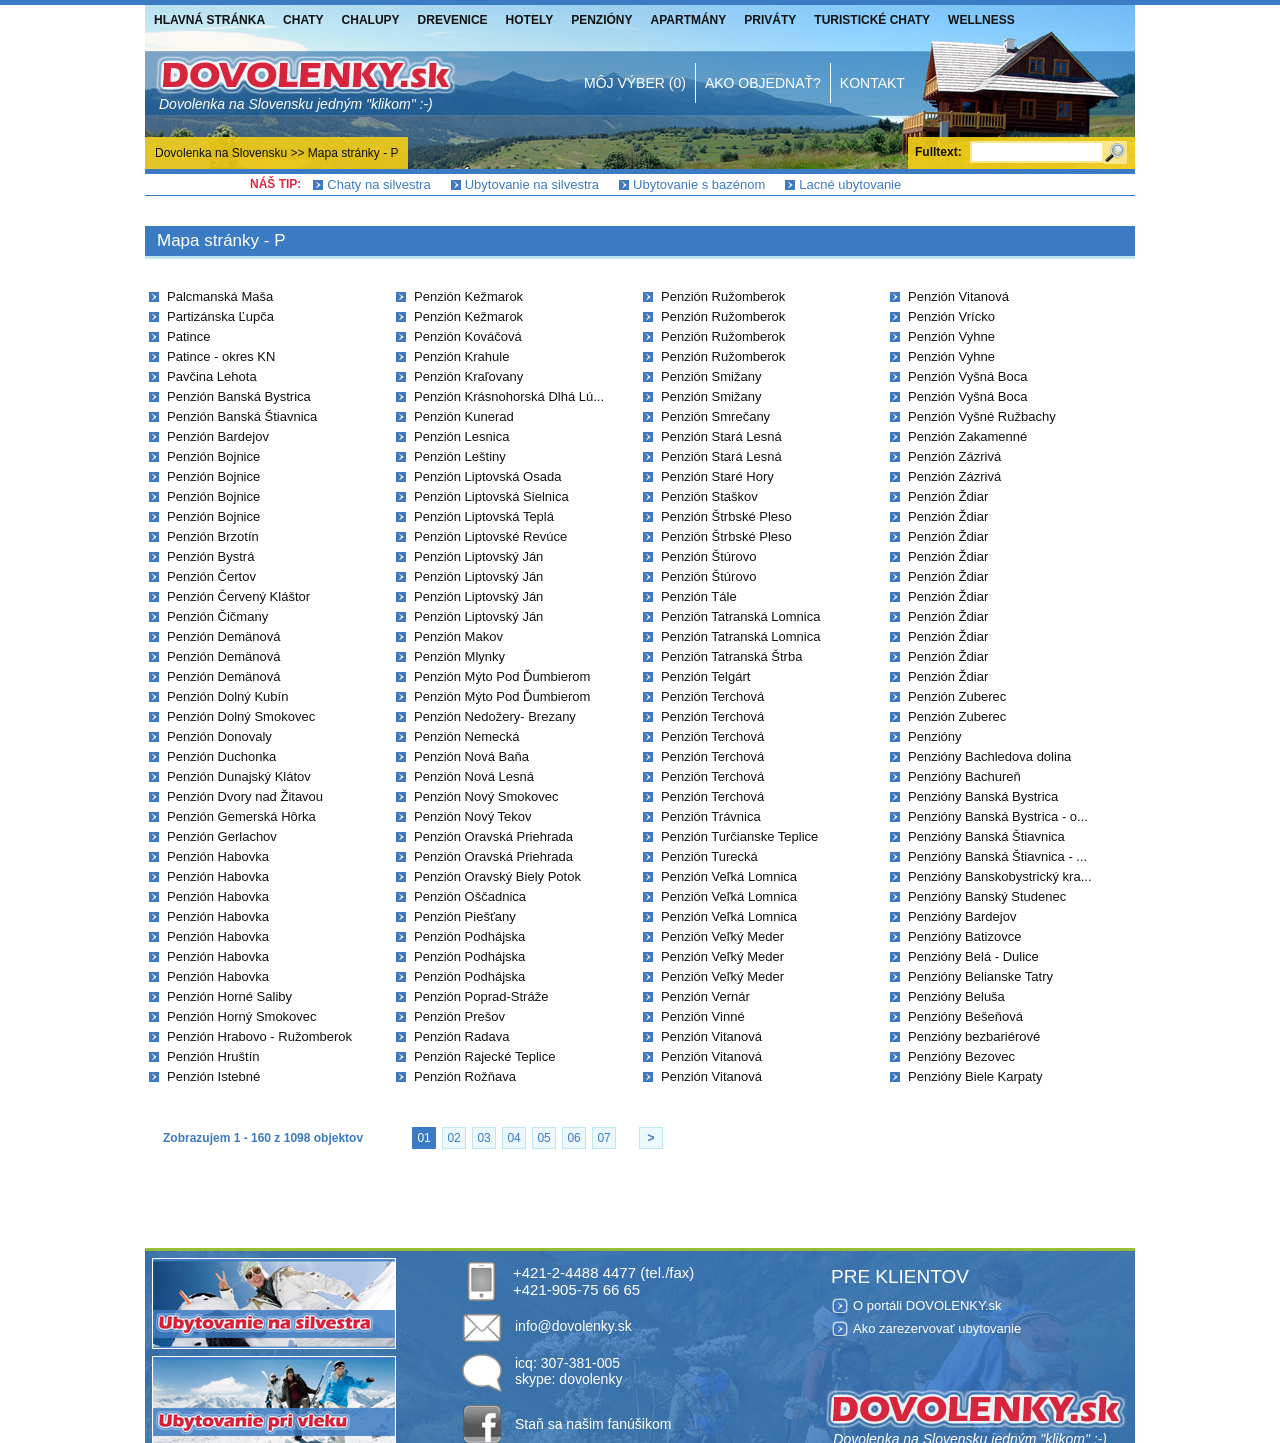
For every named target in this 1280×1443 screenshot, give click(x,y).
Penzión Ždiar (948, 496)
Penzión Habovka (218, 856)
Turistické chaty (872, 20)
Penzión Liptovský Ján (478, 556)
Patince (188, 336)
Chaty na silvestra (378, 184)
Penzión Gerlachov (222, 836)
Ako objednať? (763, 83)
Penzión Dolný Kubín (227, 696)
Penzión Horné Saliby (229, 996)
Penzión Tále (699, 596)
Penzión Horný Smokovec (242, 1016)
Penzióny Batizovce (964, 936)
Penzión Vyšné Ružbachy (982, 416)
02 (453, 1138)
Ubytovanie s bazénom (699, 184)
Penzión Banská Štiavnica (242, 416)
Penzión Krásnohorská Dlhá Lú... (509, 396)
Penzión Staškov (709, 496)
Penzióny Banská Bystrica (983, 796)
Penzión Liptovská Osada (487, 476)
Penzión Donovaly (219, 736)
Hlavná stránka (209, 20)
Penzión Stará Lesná (721, 436)
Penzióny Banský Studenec (987, 896)
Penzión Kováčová (468, 336)
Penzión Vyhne (951, 336)
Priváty (770, 20)
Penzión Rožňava (465, 1076)
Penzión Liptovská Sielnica (491, 496)
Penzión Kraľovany (468, 376)
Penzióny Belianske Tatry (980, 976)
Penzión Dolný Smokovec (241, 716)
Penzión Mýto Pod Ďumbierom (502, 676)
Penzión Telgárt (705, 676)
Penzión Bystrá (210, 556)
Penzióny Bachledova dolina (989, 756)
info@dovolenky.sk (573, 1326)
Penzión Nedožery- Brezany (495, 716)
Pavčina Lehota (212, 376)
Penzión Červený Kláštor (238, 596)
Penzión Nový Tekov (473, 816)
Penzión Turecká (709, 856)
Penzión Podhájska (469, 936)
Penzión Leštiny (460, 456)
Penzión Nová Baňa (471, 756)
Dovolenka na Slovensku (221, 153)
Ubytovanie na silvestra (532, 184)
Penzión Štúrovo (708, 556)
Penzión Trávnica (711, 816)
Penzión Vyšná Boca (967, 376)
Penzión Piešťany (465, 916)
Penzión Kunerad (464, 416)
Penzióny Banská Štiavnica (986, 836)
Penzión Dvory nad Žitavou (245, 796)
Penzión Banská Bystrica (239, 396)
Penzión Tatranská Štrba (731, 656)
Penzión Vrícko (951, 316)
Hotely (530, 20)
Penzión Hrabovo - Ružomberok (259, 1036)
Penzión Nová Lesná (474, 776)
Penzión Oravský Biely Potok (497, 876)
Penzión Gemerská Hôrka (241, 816)
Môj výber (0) (635, 83)
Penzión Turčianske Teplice (739, 836)
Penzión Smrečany (715, 416)
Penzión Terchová (712, 696)
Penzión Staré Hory (717, 476)
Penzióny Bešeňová (965, 1016)
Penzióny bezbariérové (974, 1036)
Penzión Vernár (705, 996)
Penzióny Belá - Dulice (973, 956)
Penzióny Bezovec (961, 1056)
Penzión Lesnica (461, 436)
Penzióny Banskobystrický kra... (1000, 876)
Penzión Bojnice (213, 456)
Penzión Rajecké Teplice (484, 1056)
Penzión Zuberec (957, 696)
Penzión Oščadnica (470, 896)
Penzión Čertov (211, 576)
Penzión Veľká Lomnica (729, 876)
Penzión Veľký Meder (722, 936)
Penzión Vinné (703, 1016)
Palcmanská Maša (220, 296)
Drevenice (453, 20)
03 (483, 1138)
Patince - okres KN (221, 356)
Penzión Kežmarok (468, 296)
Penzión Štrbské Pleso (726, 516)
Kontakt (872, 83)
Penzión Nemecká (467, 736)
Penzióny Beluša (956, 996)
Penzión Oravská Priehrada (493, 836)
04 (513, 1138)
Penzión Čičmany (217, 616)
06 (573, 1138)
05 (543, 1138)
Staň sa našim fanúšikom (593, 1424)
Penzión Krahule (461, 356)
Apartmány (689, 20)
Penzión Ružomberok (723, 296)
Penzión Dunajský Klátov (239, 776)
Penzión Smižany (711, 376)
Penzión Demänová (223, 636)
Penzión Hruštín (213, 1056)
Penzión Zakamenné (967, 436)
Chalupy (371, 20)
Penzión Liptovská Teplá (484, 516)
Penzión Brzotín (213, 536)
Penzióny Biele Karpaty (975, 1076)
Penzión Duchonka (221, 756)
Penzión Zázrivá (954, 456)
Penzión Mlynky (459, 656)
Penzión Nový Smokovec (486, 796)
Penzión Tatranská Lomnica (740, 616)
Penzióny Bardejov (962, 916)
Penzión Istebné (213, 1076)
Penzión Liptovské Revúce (490, 536)
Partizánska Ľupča (220, 316)
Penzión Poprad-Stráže (481, 996)
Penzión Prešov (459, 1016)
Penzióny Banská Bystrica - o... (998, 816)
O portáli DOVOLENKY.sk (927, 1305)
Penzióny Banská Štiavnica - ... (997, 856)
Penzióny (601, 20)
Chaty (303, 20)
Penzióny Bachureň (964, 776)
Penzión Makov (458, 636)
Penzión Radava (461, 1036)
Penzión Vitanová (711, 1036)
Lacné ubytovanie (850, 184)
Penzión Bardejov (218, 436)
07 (603, 1138)
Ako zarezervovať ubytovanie (937, 1328)
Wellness (981, 20)
